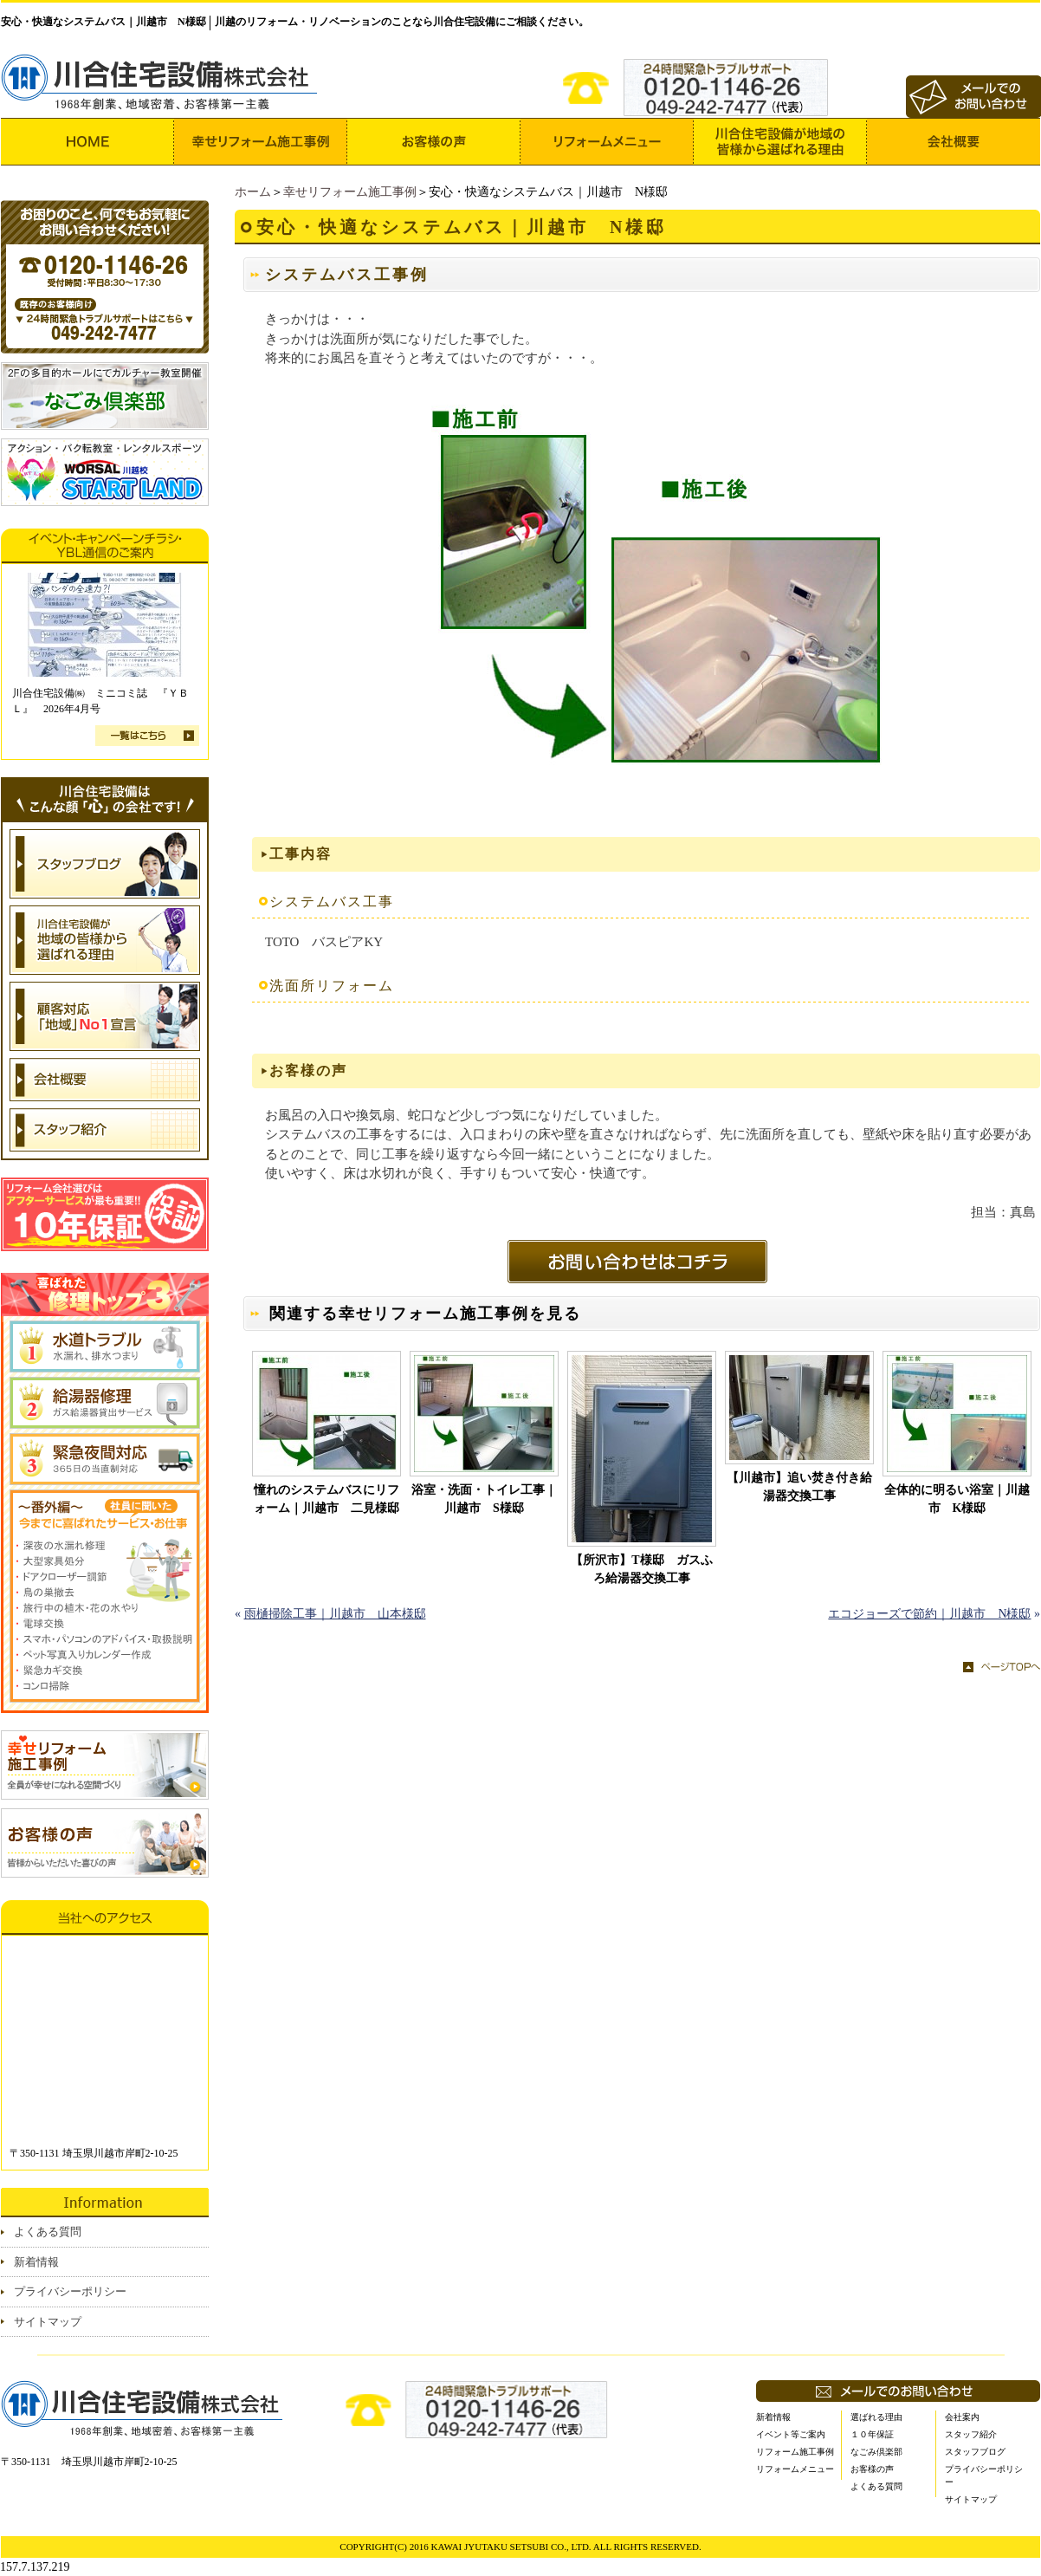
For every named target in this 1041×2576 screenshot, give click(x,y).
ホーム (253, 191)
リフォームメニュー (795, 2469)
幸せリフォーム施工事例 (350, 191)
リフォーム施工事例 (795, 2451)
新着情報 (36, 2261)
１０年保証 (872, 2434)
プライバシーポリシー (70, 2291)
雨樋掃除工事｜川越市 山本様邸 (335, 1613)
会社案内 (962, 2417)
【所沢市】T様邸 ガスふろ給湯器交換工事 (641, 1569)
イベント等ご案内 (790, 2434)
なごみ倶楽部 (876, 2451)
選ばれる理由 (876, 2417)
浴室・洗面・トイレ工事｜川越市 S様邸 (484, 1499)
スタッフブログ (975, 2451)
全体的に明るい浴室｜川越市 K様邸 (957, 1499)
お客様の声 (872, 2469)
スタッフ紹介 (971, 2434)
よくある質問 (47, 2231)
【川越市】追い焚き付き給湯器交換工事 (799, 1486)
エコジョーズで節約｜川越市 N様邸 (929, 1613)
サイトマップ (47, 2321)
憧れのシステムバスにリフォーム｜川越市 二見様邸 (326, 1499)
